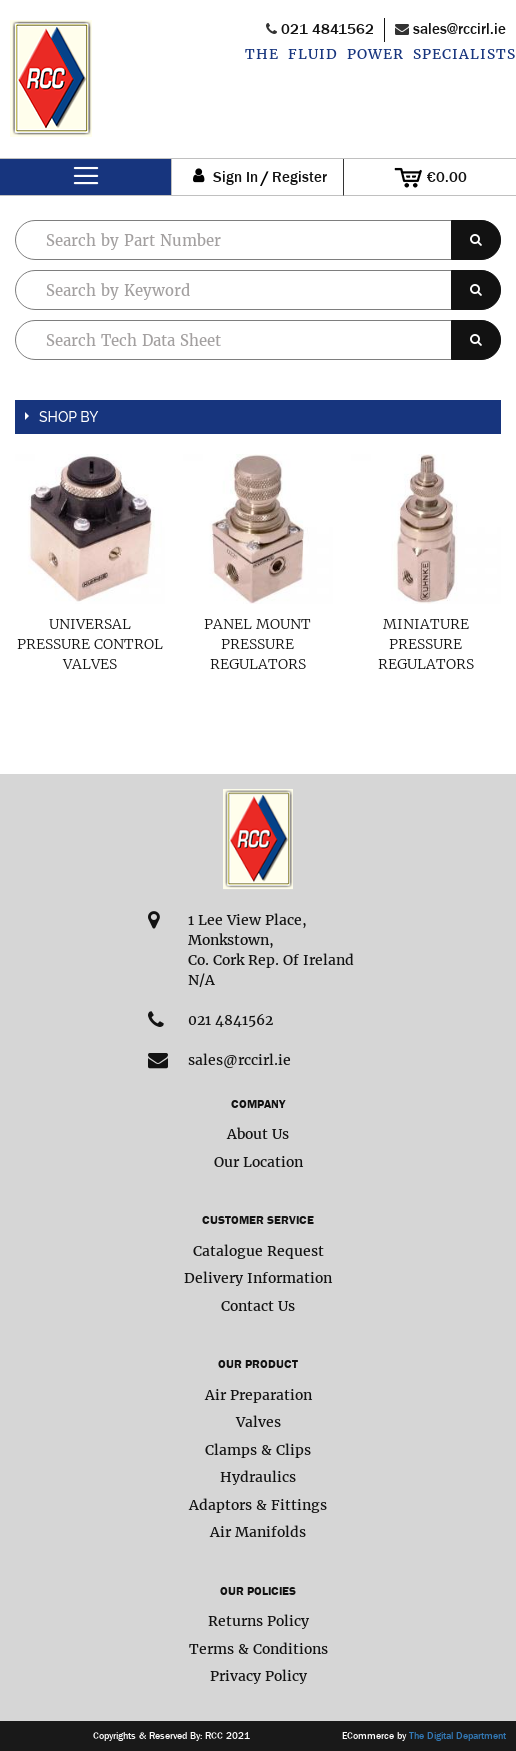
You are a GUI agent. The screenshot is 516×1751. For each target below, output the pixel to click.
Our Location (258, 1162)
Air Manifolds (258, 1532)
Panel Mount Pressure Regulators (257, 644)
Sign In (235, 177)
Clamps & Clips (258, 1450)
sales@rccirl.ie (459, 28)
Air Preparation (258, 1395)
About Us (258, 1134)
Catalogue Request (258, 1251)
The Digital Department (457, 1735)
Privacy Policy (258, 1676)
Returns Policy (258, 1621)
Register (299, 177)
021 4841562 (327, 28)
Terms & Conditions (258, 1649)
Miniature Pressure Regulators (426, 644)
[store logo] (51, 89)
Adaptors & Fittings (258, 1505)
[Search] (476, 240)
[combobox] (258, 290)
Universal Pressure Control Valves (90, 644)
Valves (258, 1422)
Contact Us (258, 1306)
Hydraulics (258, 1477)
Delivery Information (258, 1278)
